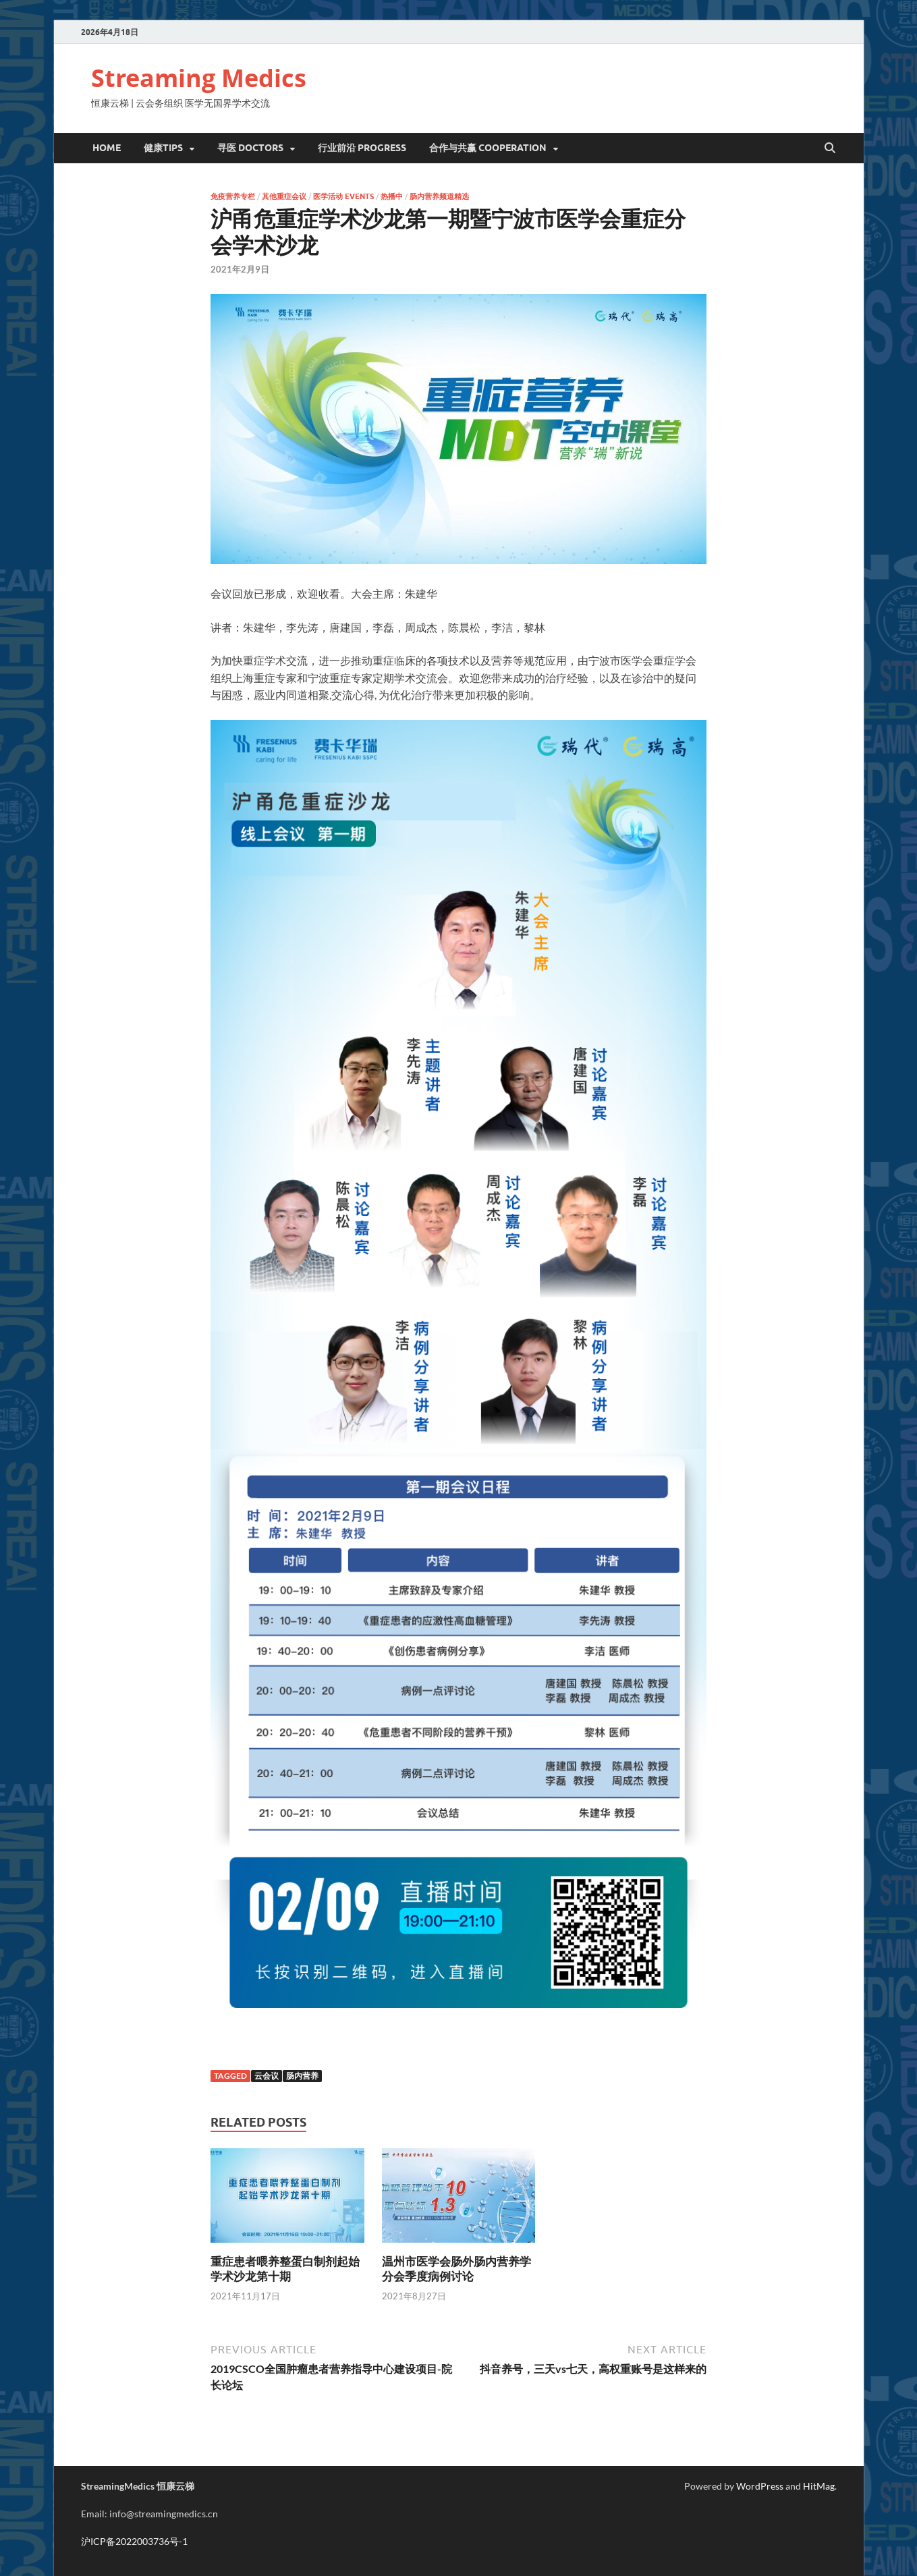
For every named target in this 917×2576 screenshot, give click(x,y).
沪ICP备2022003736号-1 (134, 2541)
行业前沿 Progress (362, 147)
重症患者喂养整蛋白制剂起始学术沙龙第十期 (285, 2268)
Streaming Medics (198, 77)
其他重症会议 (284, 196)
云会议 (266, 2076)
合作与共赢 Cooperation (488, 147)
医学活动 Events (343, 196)
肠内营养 (302, 2076)
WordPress (759, 2486)
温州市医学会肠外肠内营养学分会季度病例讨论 (456, 2268)
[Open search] (830, 148)
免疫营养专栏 (233, 196)
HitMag (819, 2486)
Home (106, 147)
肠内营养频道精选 (439, 196)
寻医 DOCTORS (250, 147)
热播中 (392, 196)
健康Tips (163, 147)
